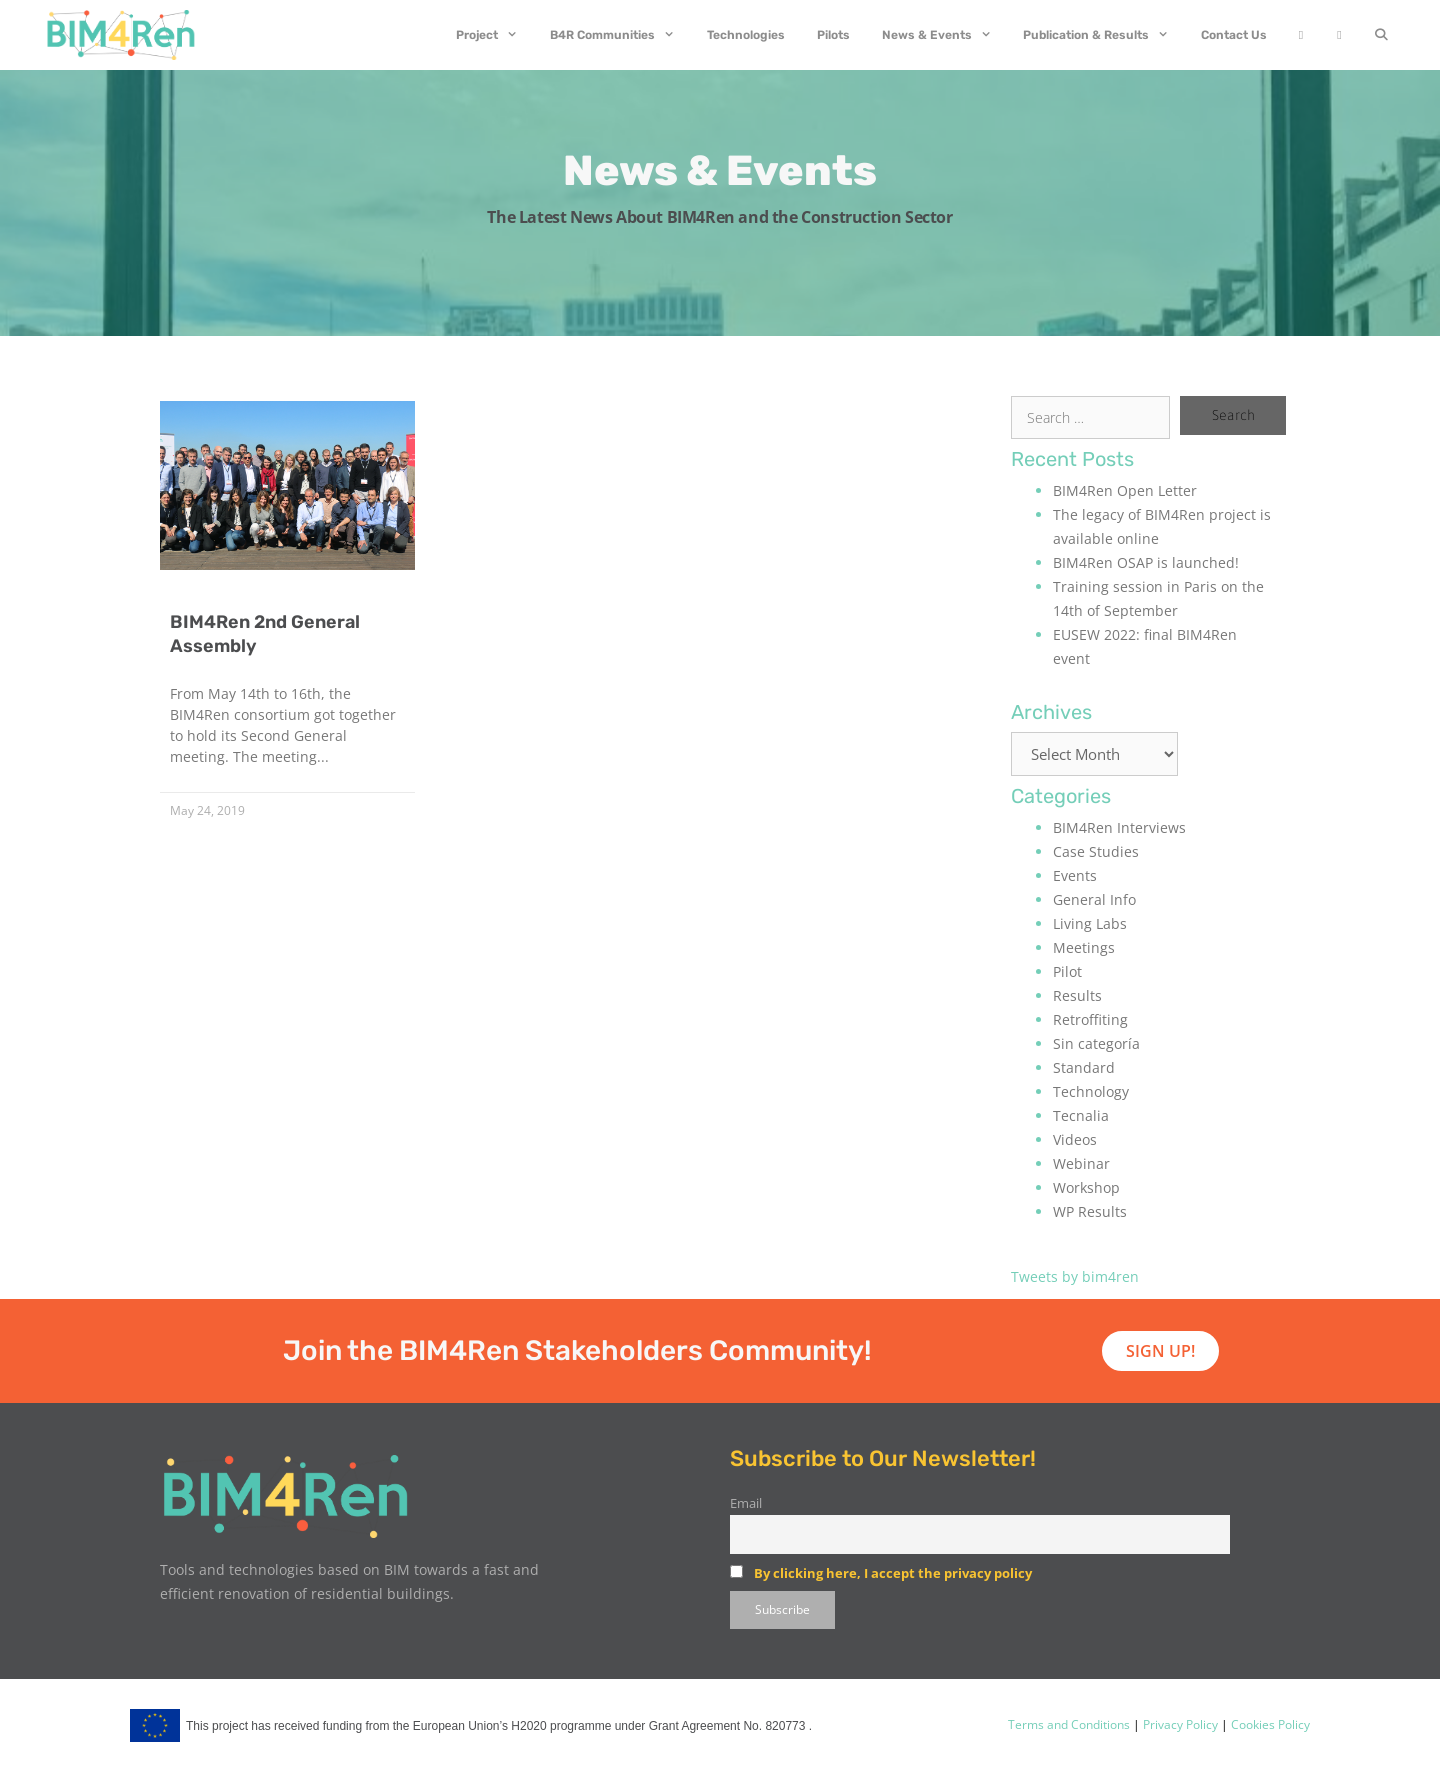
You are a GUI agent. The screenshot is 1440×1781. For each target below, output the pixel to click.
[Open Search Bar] (1381, 35)
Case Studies (1096, 851)
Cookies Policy (1269, 1724)
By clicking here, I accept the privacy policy (893, 1573)
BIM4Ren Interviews (1119, 827)
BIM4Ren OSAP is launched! (1146, 562)
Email (746, 1503)
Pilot (1067, 971)
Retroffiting (1090, 1019)
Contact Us (1234, 35)
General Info (1094, 899)
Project (495, 35)
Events (1075, 875)
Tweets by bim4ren (1075, 1276)
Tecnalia (1081, 1115)
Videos (1075, 1139)
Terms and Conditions (1069, 1724)
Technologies (746, 35)
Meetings (1084, 947)
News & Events (945, 35)
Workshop (1086, 1187)
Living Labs (1090, 923)
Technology (1091, 1091)
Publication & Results (1104, 35)
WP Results (1090, 1211)
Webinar (1081, 1163)
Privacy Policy (1179, 1724)
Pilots (833, 35)
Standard (1084, 1067)
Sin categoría (1096, 1043)
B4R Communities (620, 35)
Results (1077, 995)
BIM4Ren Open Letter (1125, 490)
